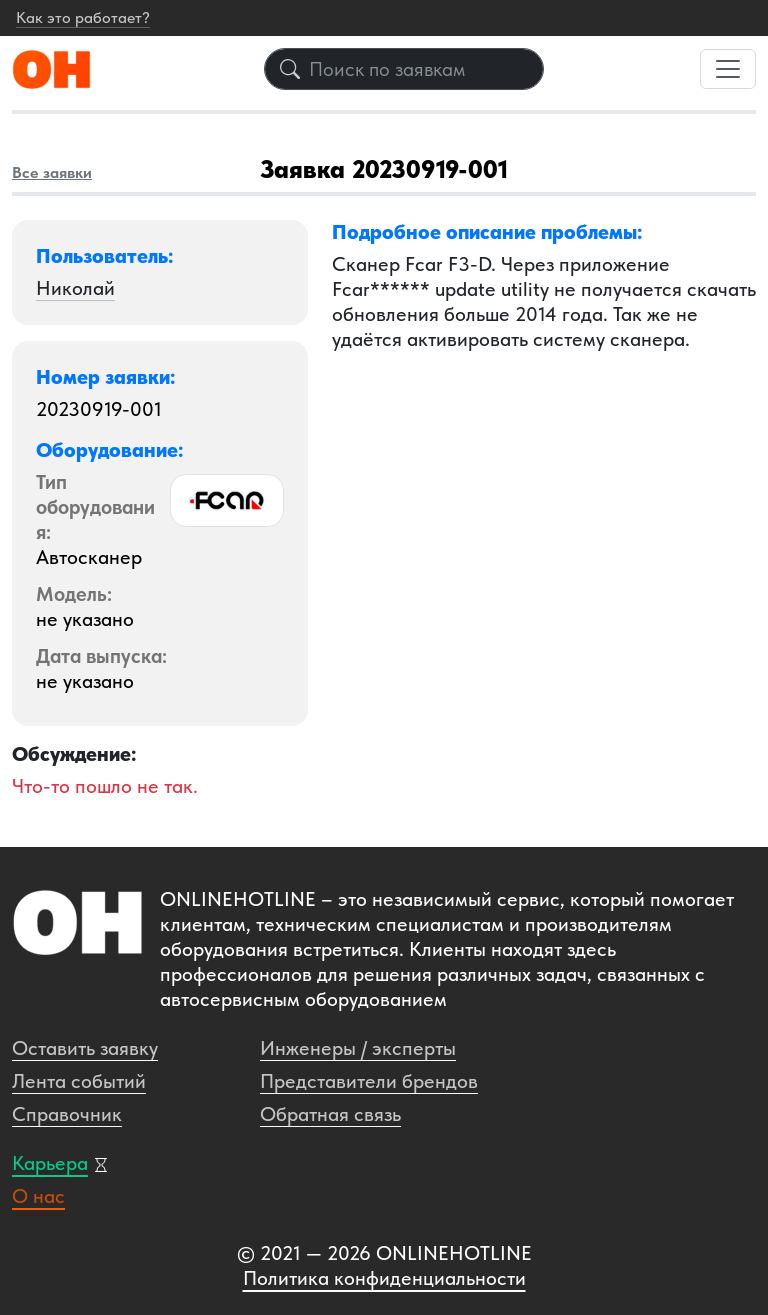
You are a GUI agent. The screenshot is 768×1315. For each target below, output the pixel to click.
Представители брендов (369, 1081)
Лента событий (79, 1081)
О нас (38, 1196)
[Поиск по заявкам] (404, 69)
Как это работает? (83, 17)
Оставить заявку (85, 1048)
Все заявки (52, 172)
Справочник (67, 1114)
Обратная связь (330, 1114)
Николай (75, 288)
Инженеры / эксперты (358, 1048)
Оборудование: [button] (110, 450)
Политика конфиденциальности (384, 1278)
